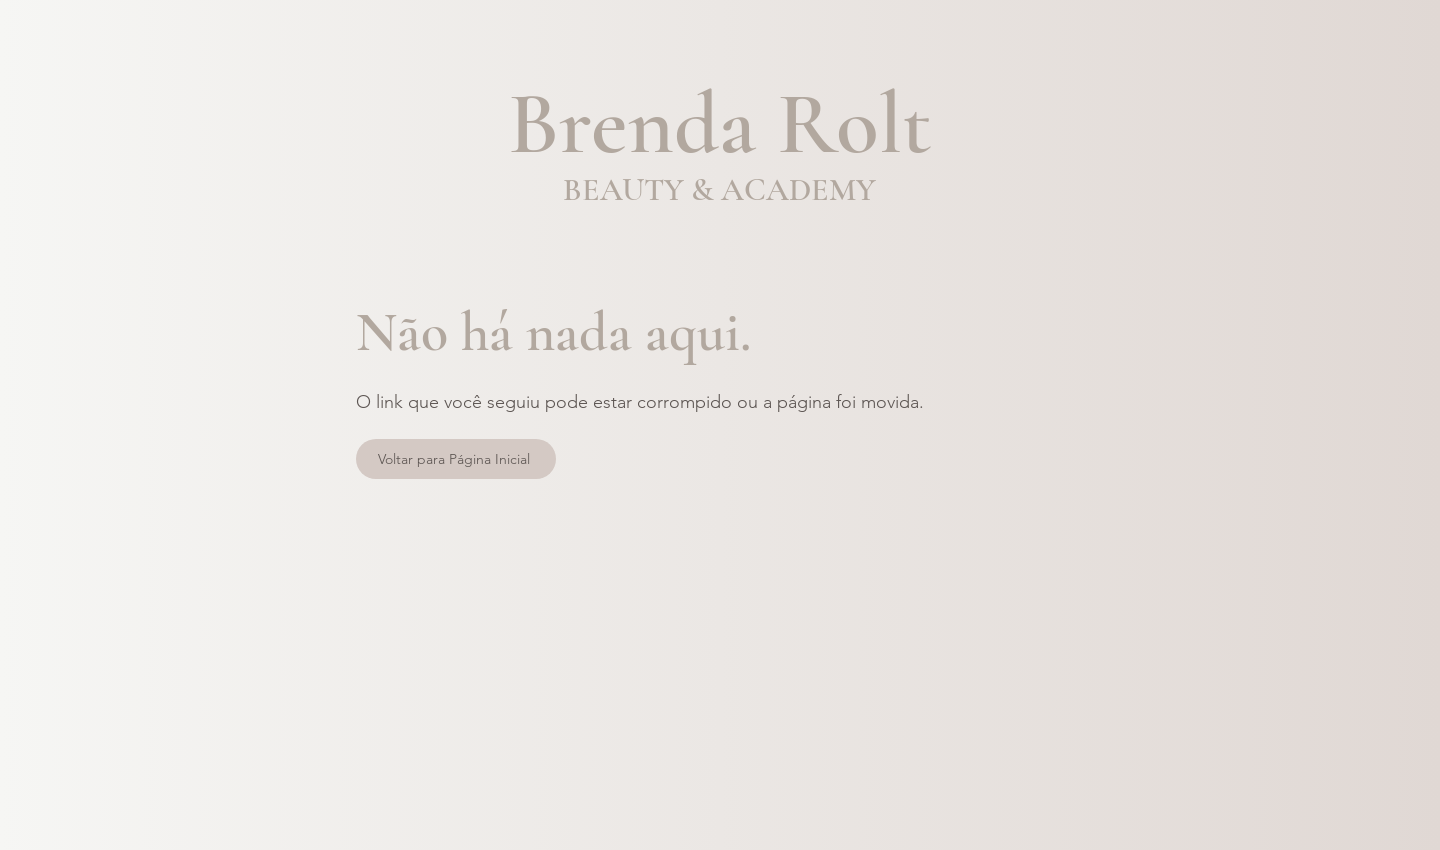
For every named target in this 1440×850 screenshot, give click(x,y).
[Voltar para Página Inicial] (456, 459)
